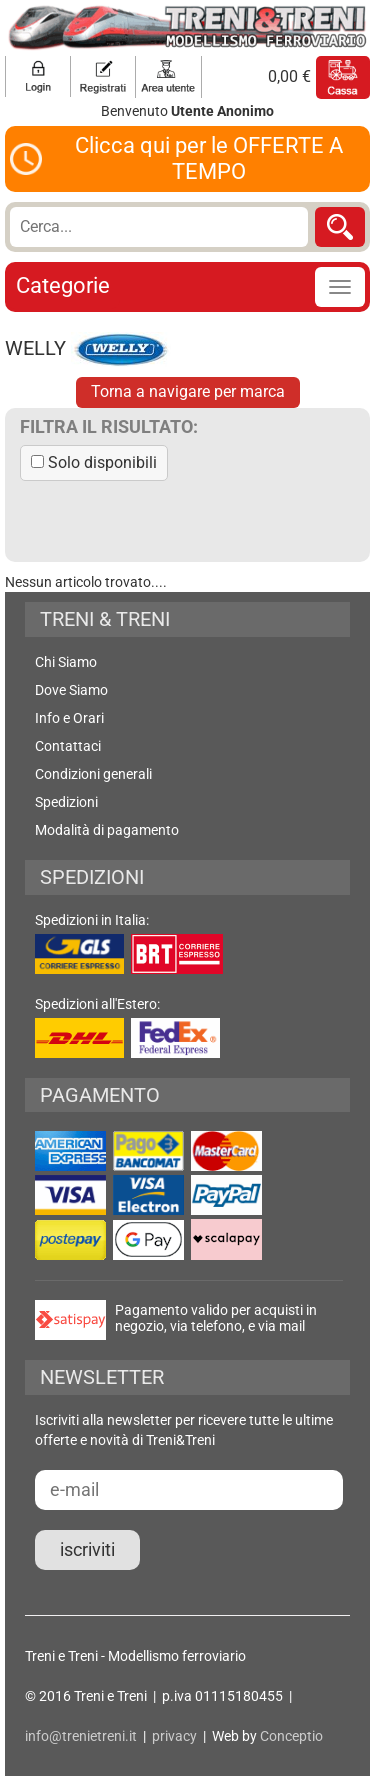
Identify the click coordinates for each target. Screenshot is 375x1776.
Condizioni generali (93, 774)
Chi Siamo (66, 662)
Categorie (63, 285)
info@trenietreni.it (81, 1736)
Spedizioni (66, 802)
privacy (174, 1736)
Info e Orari (69, 718)
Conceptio (291, 1736)
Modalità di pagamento (107, 830)
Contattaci (68, 746)
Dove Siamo (71, 690)
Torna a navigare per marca (188, 391)
